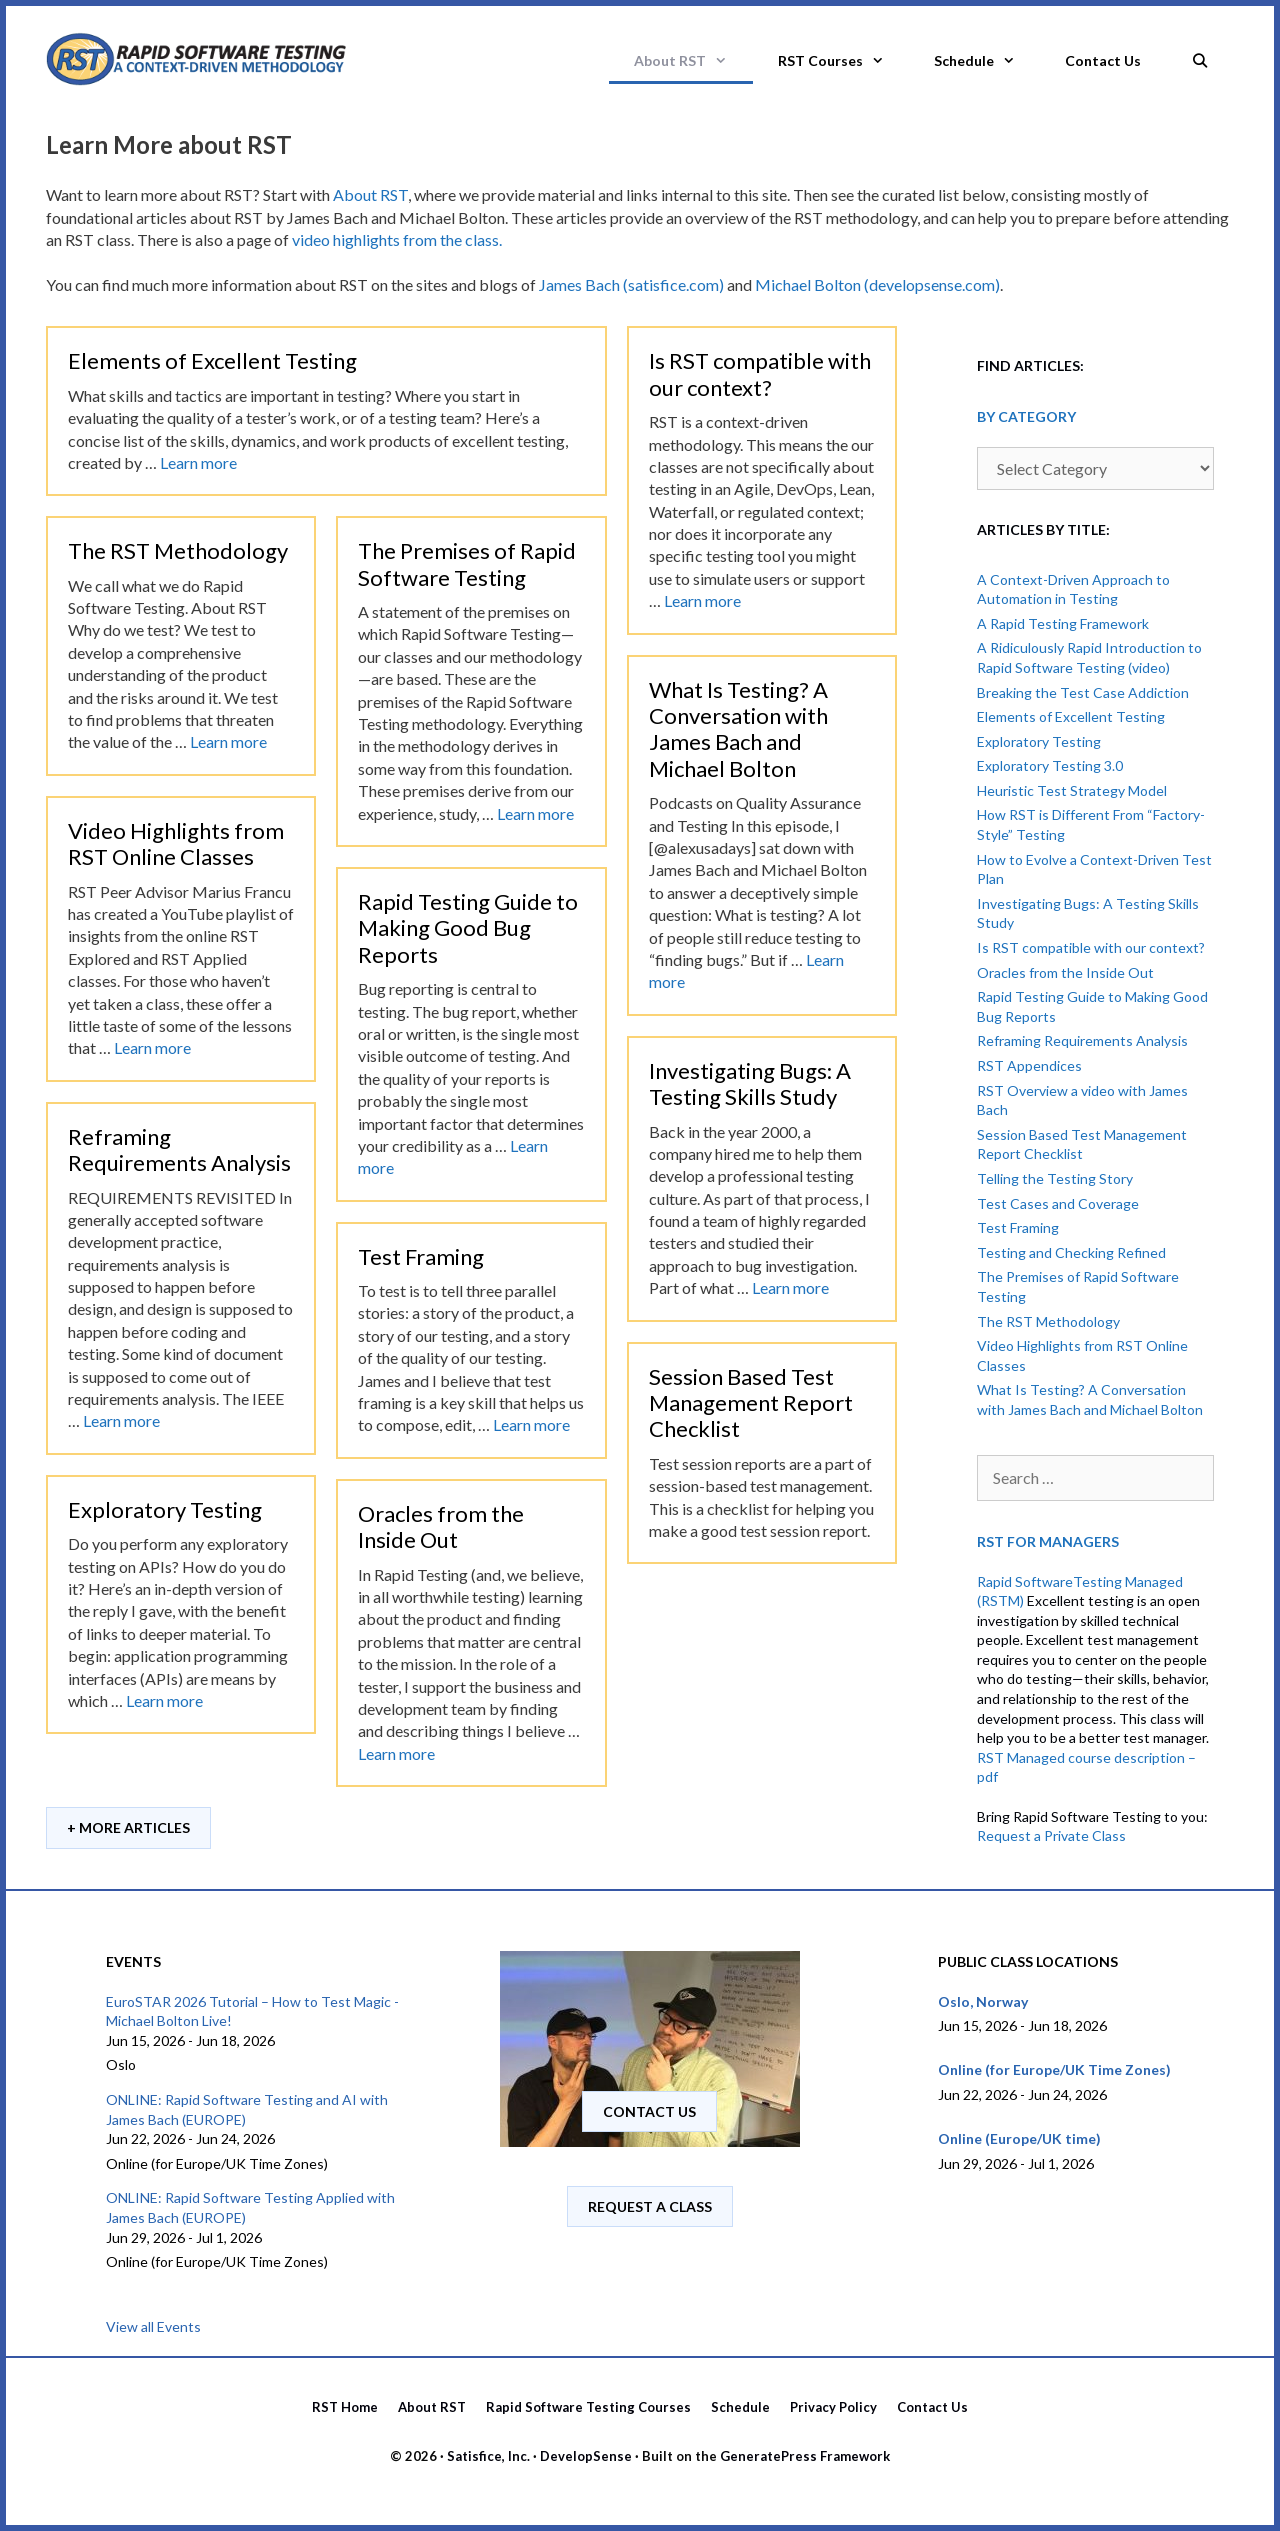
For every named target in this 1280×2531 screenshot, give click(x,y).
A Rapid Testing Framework (1063, 623)
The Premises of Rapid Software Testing (467, 563)
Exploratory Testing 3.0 (1050, 765)
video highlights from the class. (397, 239)
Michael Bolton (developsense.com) (877, 284)
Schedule (987, 61)
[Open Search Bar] (1200, 55)
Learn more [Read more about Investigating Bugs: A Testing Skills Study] (790, 1287)
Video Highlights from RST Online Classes (176, 843)
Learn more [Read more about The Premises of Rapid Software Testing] (535, 813)
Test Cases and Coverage (1058, 1203)
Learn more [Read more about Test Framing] (531, 1424)
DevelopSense (586, 2456)
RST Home (345, 2407)
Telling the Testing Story (1055, 1178)
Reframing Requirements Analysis (179, 1149)
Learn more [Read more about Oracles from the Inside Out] (396, 1753)
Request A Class (650, 2206)
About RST (693, 61)
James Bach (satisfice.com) (631, 284)
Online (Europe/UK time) (1019, 2138)
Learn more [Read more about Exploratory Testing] (164, 1700)
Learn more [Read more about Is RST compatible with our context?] (702, 600)
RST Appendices (1029, 1065)
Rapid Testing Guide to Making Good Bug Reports (468, 928)
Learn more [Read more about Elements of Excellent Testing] (198, 462)
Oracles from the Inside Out (441, 1526)
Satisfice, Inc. (488, 2456)
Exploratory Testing (165, 1509)
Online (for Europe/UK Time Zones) (1054, 2069)
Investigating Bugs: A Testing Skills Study (750, 1083)
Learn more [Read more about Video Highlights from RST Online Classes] (152, 1047)
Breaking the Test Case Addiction (1083, 692)
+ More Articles (128, 1827)
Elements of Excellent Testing (212, 360)
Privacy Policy (833, 2407)
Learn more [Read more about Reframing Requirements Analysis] (121, 1420)
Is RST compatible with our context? (760, 373)
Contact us (649, 2111)
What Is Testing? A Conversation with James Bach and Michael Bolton (738, 729)
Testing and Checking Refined (1071, 1252)
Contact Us (1103, 60)
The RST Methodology (178, 550)
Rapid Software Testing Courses (588, 2407)
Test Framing (421, 1256)
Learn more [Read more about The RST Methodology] (228, 741)
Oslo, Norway (983, 2001)
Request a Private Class (1051, 1835)
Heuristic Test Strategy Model (1072, 790)
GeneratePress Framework (805, 2456)
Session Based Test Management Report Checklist (751, 1403)
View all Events (153, 2326)
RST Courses (843, 61)
